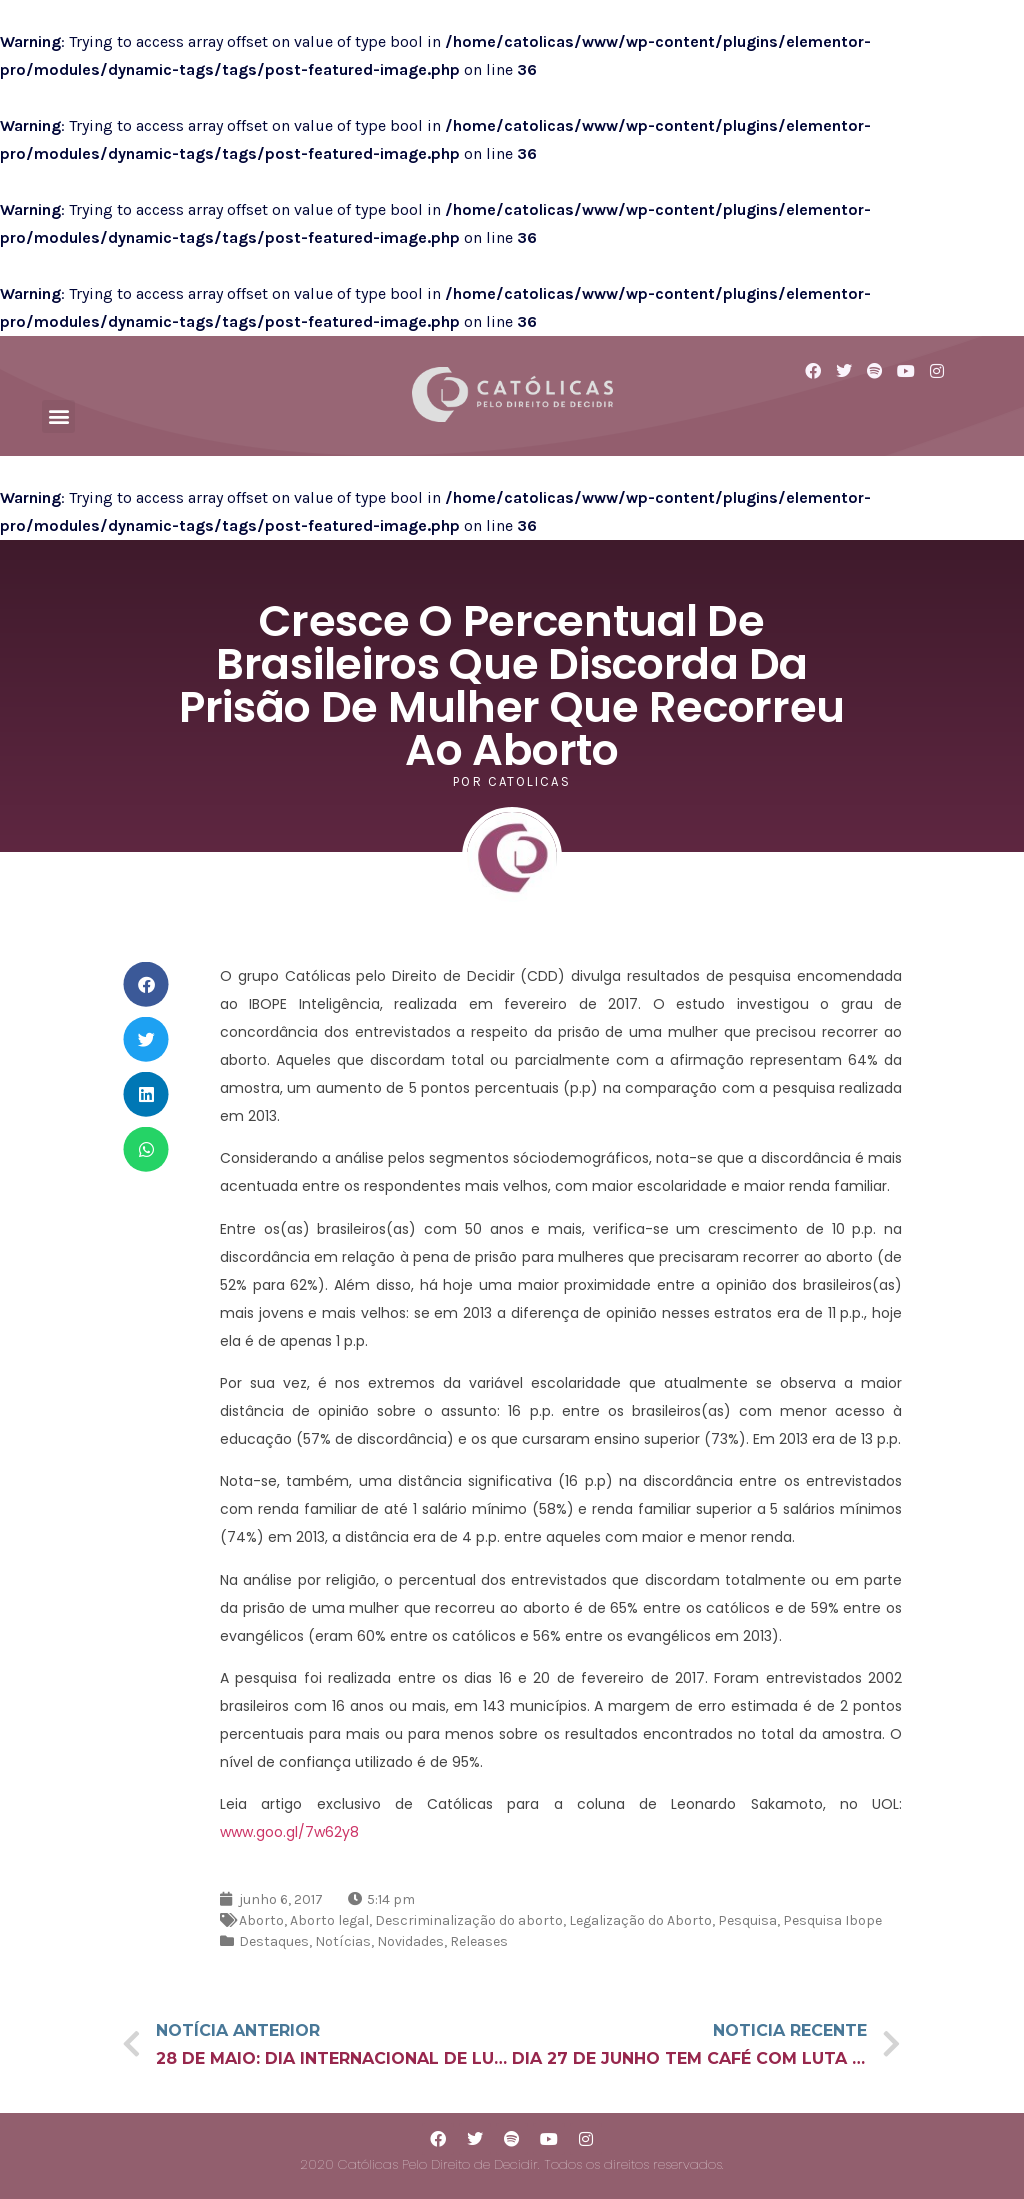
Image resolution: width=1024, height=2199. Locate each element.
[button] (58, 416)
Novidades (410, 1941)
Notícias (343, 1941)
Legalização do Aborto (640, 1920)
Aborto (261, 1920)
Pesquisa (747, 1920)
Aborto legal (329, 1920)
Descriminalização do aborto (469, 1920)
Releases (479, 1941)
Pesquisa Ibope (832, 1920)
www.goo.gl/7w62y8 (289, 1832)
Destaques (274, 1941)
